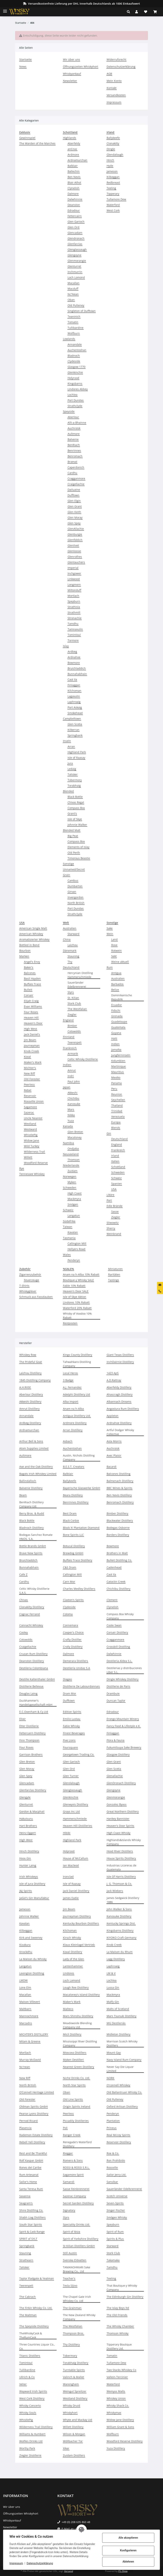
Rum (110, 967)
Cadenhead (114, 1567)
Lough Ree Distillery (76, 1987)
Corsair (28, 995)
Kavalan (73, 1232)
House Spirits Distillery (121, 1858)
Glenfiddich (75, 540)
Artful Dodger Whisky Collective (120, 1432)
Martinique (118, 1066)
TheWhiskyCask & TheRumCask (30, 2335)
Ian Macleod (71, 1865)
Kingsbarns (75, 383)
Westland (30, 1123)
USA (113, 1189)
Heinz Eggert (27, 1833)
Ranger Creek (71, 2135)
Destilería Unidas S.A (76, 1668)
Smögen (73, 1204)
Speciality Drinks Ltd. (76, 2224)
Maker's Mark (32, 1062)
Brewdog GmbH (73, 1553)
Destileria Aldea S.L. (119, 1661)
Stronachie (75, 618)
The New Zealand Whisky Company (79, 2317)
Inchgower (74, 573)
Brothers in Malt (117, 1553)
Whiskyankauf (72, 73)
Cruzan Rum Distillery (33, 1654)
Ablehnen (128, 2561)
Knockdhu (25, 1952)
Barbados (117, 984)
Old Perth (74, 852)
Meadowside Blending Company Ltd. (77, 2025)
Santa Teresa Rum (31, 2189)
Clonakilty (113, 143)
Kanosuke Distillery (119, 1916)
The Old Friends (117, 2315)
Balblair (73, 166)
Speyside (69, 411)
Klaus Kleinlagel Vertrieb (79, 1945)
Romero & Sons (73, 2160)
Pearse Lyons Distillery (33, 2113)
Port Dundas (76, 400)
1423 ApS (113, 1373)
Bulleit (28, 989)
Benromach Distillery (120, 1502)
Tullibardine (75, 327)
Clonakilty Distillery (31, 1607)
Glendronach (76, 238)
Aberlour (73, 417)
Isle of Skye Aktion (74, 1297)
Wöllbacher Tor (73, 2441)
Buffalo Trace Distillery (77, 1560)
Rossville (112, 2167)
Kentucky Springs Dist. (121, 1923)
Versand (68, 2571)
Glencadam (75, 233)
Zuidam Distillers (74, 2455)
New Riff (29, 1073)
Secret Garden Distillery (78, 2203)
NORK (110, 2078)
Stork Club (74, 1003)
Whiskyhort (70, 2412)
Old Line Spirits (73, 2099)
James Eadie (71, 1898)
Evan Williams (33, 1006)
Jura (70, 763)
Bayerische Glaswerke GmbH (81, 1488)
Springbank (75, 735)
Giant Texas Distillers (120, 1355)
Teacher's (69, 2278)
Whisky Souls (27, 2412)
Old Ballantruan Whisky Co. (124, 2092)
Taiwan (67, 1227)
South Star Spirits (30, 2224)
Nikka (71, 1115)
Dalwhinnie (75, 199)
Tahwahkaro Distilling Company (77, 1364)
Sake (110, 928)
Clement (112, 1600)
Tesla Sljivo (70, 2285)
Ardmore (73, 154)
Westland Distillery (75, 2398)
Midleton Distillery (118, 2034)
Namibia (68, 1143)
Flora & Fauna (115, 1740)
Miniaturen (115, 1269)
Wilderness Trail (34, 1151)
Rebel (27, 1090)
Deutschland (71, 967)
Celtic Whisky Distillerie (83, 1059)
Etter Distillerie (29, 1726)
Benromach (75, 456)
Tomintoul (74, 635)
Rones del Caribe (30, 2167)
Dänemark (69, 950)
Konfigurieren (128, 2550)
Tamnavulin (75, 629)
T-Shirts (24, 1285)
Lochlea (72, 394)
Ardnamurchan (77, 160)
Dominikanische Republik (121, 997)
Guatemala (118, 1027)
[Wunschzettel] (145, 12)
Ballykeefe (113, 138)
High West (30, 1029)
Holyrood (73, 378)
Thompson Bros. (73, 2333)
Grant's (72, 813)
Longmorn (74, 584)
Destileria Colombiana (33, 1668)
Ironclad (68, 1876)
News (22, 66)
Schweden (69, 1187)
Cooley (23, 1632)
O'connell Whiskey (118, 2085)
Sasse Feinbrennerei (76, 2189)
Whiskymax (114, 2412)
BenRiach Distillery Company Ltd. (31, 1504)
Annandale (75, 344)
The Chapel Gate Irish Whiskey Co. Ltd (77, 2299)
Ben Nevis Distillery (119, 1495)
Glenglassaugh (77, 249)
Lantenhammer (73, 1966)
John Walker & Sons (119, 1909)
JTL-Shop (122, 2571)
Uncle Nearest (33, 1118)
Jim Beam (30, 1040)
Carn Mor (69, 1581)
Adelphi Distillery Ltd (76, 1394)
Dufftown (73, 495)
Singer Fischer (116, 2210)
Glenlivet (73, 545)
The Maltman (28, 2315)
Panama (116, 1083)
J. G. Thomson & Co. (119, 1883)
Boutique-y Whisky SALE (78, 1280)
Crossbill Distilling (118, 1646)
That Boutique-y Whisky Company (122, 2287)
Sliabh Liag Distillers (32, 2217)
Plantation (113, 2121)
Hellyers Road (76, 1249)
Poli (65, 2128)
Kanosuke (74, 1104)
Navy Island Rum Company (124, 2059)
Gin (109, 1133)
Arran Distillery (72, 1430)
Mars (71, 1109)
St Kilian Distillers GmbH (79, 2246)
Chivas (23, 1600)
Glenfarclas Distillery (32, 1790)
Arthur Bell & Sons (31, 1441)
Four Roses (31, 1012)
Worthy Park (27, 2448)
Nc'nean (24, 2067)
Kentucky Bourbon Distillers (81, 1923)
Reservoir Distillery (119, 2142)
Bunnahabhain (77, 674)
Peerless (29, 1084)
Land (114, 939)
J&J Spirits (25, 1891)
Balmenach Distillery (120, 1481)
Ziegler (72, 1014)
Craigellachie (76, 484)
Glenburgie (75, 534)
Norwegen (69, 1176)
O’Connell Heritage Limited (36, 2092)
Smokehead (75, 713)
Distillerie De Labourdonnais (81, 1686)
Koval (27, 1056)
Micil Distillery (72, 2034)
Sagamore (30, 1107)
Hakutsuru (26, 1818)
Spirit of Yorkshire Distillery (80, 2239)
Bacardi (111, 1466)
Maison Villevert (29, 2002)
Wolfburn (74, 333)
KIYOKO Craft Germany (121, 1937)
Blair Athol (74, 182)
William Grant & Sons (120, 2427)
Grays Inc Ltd (71, 1811)
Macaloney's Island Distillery (81, 1994)
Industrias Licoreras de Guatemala (121, 1867)
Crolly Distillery (72, 1646)
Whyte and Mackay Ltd (77, 2420)
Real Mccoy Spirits (118, 2135)
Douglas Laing (28, 1693)
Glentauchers (76, 562)
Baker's (28, 967)
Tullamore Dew (116, 199)
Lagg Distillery (116, 1959)
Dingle (111, 149)
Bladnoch (74, 355)
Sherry (111, 1228)
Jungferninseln (120, 1055)
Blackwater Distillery (120, 1520)
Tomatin (73, 322)
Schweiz (68, 1210)
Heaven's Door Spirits (120, 1826)
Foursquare (70, 1747)
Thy (70, 962)
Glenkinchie (75, 372)
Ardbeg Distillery (30, 1423)
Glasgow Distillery (118, 1754)
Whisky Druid (71, 2405)
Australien (69, 928)
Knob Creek (31, 1051)
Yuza (71, 1120)
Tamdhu (73, 623)
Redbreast (113, 182)
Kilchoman (74, 690)
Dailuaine (74, 489)
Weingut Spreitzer (74, 2391)
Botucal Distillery (74, 1546)
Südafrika (69, 1221)
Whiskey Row (27, 1355)
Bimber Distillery (117, 1513)
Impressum (16, 2563)
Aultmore (74, 434)
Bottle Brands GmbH (32, 1546)
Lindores (68, 1973)
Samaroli (68, 2182)
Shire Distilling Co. (31, 2210)
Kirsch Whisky (72, 1937)
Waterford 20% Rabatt (77, 1308)
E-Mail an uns (70, 2529)
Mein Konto (114, 81)
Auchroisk (74, 428)
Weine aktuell (120, 962)
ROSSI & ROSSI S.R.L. (76, 2167)
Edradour (74, 210)
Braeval (72, 461)
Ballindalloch (27, 1481)
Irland (115, 1155)
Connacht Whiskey (31, 1625)
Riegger (68, 2153)
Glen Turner (71, 1776)
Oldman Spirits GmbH (33, 2106)
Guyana (116, 1033)
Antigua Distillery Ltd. (77, 1416)
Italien (115, 1161)
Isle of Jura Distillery (32, 1883)
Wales (67, 1254)
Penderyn (74, 1260)
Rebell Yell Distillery (32, 2142)
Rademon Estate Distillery (36, 2135)
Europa (116, 1122)
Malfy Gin (113, 2002)
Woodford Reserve (36, 1163)
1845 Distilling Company (35, 1380)
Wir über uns (71, 59)
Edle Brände (114, 1206)
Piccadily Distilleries (76, 2121)
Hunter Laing (27, 1865)
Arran (71, 746)
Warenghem (71, 2384)
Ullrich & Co (27, 2377)
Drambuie (113, 1693)
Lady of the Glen (73, 1959)
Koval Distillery (72, 1952)
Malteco (68, 2009)
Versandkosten (116, 95)
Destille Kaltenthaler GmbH (37, 1679)
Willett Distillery (73, 2427)
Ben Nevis (74, 177)
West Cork (113, 210)
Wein (110, 934)
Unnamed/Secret (74, 869)
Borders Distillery (118, 1535)
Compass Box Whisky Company (120, 1616)
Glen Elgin (74, 501)
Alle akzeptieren (128, 2537)
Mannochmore (28, 2016)
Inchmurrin (75, 272)
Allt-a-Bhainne (77, 422)
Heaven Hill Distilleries (77, 1826)
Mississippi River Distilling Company (80, 2043)
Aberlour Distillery (31, 1394)
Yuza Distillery (116, 2448)
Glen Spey (74, 523)
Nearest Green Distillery (78, 2067)
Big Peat (73, 836)
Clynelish (73, 188)
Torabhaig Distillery (75, 2363)
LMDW (23, 1980)
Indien (67, 1065)
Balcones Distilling (118, 1474)
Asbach (67, 1441)
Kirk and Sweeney (30, 1937)
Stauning (73, 956)
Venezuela (118, 1116)
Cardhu (72, 473)
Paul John (74, 1081)
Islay (66, 646)
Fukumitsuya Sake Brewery (124, 1747)
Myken (72, 1182)
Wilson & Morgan (74, 2434)
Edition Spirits (72, 1712)
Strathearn (26, 2260)
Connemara (70, 1625)
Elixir (22, 1719)
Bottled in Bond (29, 945)
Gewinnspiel (27, 138)
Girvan (72, 891)
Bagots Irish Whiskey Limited (37, 1474)
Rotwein (116, 950)
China (66, 939)
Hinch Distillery (29, 1851)
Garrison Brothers (30, 1754)
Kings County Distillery (77, 1355)
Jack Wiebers (115, 1891)
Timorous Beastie (79, 858)
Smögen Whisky (117, 2217)
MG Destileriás (116, 2023)
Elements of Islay (78, 847)
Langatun (74, 1215)
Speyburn (74, 601)
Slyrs (71, 992)
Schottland (118, 1167)
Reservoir (30, 1096)
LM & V (111, 1973)
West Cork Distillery (31, 2398)
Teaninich (74, 316)
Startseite (25, 59)
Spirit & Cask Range (32, 2231)
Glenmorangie (77, 260)
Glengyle (25, 1797)
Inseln (67, 741)
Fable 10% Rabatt (74, 1285)
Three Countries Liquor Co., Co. (37, 2346)
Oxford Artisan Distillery (122, 2106)
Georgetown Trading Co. (78, 1754)
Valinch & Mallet (73, 2377)
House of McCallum (75, 1858)
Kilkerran (73, 730)
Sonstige (68, 864)
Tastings (113, 1280)
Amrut (72, 1070)
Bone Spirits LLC (73, 1535)
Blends (115, 1128)
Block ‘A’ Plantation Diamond (81, 1527)
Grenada (116, 1016)
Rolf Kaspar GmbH (31, 2160)
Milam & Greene (29, 2041)
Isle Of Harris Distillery (121, 1876)
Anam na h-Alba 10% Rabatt (81, 1274)
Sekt (114, 956)
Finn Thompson (29, 1740)
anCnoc (72, 149)
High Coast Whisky (118, 1833)
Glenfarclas (75, 244)
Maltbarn (25, 2009)
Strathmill (74, 612)
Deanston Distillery (31, 1661)
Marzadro (25, 2023)
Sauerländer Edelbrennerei (77, 984)
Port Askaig (75, 707)
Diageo (67, 1679)
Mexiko (115, 1077)
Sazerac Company (74, 2196)
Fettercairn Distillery (32, 1733)
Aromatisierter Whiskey (34, 939)
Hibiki (66, 1833)
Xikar (66, 2448)
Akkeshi (72, 1092)
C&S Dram (69, 1567)
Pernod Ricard (28, 2121)
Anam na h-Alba (73, 1408)
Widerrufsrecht (116, 59)
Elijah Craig (31, 1001)
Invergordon (75, 897)
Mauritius (117, 1072)
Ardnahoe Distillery (119, 1423)
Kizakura (25, 1945)
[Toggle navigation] (5, 9)
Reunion (116, 1094)
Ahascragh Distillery (119, 1394)
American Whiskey (31, 934)
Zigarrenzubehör (30, 1274)
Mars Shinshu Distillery (78, 2016)
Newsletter (70, 81)
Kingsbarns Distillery (120, 1930)
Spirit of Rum (115, 2231)
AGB (109, 73)
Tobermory (75, 780)
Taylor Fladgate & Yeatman (36, 2278)
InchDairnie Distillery (120, 1362)
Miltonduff (74, 590)
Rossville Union (34, 1101)
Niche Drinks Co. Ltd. (76, 2078)
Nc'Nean (73, 294)
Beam (23, 1495)
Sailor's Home (28, 2182)
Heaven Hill (31, 1017)
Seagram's (26, 2203)
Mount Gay (114, 2052)
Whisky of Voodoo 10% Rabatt (77, 1315)
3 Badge (68, 1380)
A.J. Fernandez (72, 1387)
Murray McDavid (30, 2059)
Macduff (73, 288)
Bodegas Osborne (118, 1527)
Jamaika (116, 1049)
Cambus (73, 880)
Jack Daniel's (32, 1034)
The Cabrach (27, 2297)
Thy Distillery (71, 2344)
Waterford (113, 205)
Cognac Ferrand (29, 1614)
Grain (66, 875)
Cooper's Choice (73, 1632)
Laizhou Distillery (30, 1373)
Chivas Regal (76, 802)
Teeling (111, 188)
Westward (30, 1129)
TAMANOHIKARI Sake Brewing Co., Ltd (76, 2269)
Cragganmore (76, 478)
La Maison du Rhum (119, 1952)
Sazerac (29, 1112)
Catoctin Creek (116, 1581)
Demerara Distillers (75, 1661)
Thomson (74, 1159)
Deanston (74, 205)
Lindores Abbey (78, 389)
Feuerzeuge (31, 1280)
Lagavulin (74, 696)
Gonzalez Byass (116, 1804)
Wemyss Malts (116, 2391)
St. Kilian (73, 998)
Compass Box (76, 808)
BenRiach (74, 445)
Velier (23, 2384)
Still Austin (70, 2253)
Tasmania (69, 1238)
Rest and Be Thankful (33, 2153)
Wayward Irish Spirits (33, 2391)
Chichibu (73, 1098)
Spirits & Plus (115, 2239)
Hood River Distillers (120, 1851)
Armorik (73, 1053)
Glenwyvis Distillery (75, 1804)
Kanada (68, 1126)
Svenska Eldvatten (74, 2260)
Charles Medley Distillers (79, 1589)
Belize (115, 989)
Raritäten (114, 1274)
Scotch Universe (117, 2196)
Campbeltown (72, 718)
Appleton (112, 1416)
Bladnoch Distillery (31, 1527)
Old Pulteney (76, 305)
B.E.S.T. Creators (73, 1466)
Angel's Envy (32, 962)
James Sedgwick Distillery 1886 (123, 1900)
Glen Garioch (76, 221)
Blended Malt (71, 830)
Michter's (30, 1068)
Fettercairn (75, 216)
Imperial (73, 568)
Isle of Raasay (76, 757)
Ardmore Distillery (75, 1423)
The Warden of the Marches (37, 143)
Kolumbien (118, 1061)
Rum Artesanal (28, 2174)
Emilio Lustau (71, 1719)
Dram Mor (69, 1693)
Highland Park (77, 752)
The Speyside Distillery (34, 2326)
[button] (129, 12)
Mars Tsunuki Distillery (121, 2016)
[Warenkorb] (155, 12)
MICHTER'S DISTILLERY (33, 2034)
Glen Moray (75, 517)
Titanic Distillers (29, 2355)
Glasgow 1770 (76, 367)
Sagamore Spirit (73, 2174)
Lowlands (69, 339)
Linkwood (74, 579)
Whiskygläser (27, 1291)
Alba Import (70, 1401)
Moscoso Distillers (74, 2052)
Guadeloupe (119, 1021)
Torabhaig (74, 785)
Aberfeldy (74, 143)
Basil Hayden (32, 978)
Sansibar (112, 2182)
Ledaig (72, 769)
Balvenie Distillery (30, 1488)
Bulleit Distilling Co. (119, 1560)
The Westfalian (77, 1009)
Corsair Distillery (117, 1632)
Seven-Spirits (115, 2203)
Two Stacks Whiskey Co (121, 2370)
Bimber (72, 1025)
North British (76, 903)
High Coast (75, 1193)
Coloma (68, 1614)
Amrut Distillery (29, 1408)
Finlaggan (74, 685)
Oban (71, 300)
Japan (66, 1087)
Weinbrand (114, 1234)
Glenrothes (75, 556)
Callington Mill (77, 1243)
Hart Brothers (28, 1826)
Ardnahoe (74, 657)
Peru (114, 1088)
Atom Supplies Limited (33, 1448)
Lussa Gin (113, 1987)
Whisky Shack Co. (118, 2405)
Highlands (69, 138)
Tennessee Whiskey (32, 1174)
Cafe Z (23, 1574)
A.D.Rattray (114, 1380)
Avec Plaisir (114, 1455)
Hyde (110, 166)
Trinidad (116, 1111)
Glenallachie (115, 1776)
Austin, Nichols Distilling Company (79, 1457)
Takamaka (113, 2260)
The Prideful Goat (30, 1362)
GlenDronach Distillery (121, 1783)
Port (109, 1200)
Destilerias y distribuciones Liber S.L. (124, 1670)
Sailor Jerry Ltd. (116, 2174)
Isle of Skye (75, 819)
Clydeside (74, 361)
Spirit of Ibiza (71, 2231)
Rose (114, 945)
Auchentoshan (77, 350)
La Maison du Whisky (33, 1959)
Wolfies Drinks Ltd (30, 2441)
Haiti (114, 1038)
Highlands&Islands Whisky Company (124, 1842)
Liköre (110, 1195)
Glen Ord (73, 227)
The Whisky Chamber (120, 2326)
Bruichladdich (77, 668)
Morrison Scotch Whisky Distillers (122, 2043)
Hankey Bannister (118, 1818)
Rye (21, 1168)
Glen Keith (74, 512)
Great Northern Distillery (123, 1811)
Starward (73, 934)
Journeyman (32, 1045)
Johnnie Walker (77, 824)
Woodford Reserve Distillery (125, 2441)
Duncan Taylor (116, 1700)
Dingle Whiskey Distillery (122, 1679)
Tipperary (113, 193)
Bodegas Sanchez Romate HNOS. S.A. (36, 1537)
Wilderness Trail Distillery (36, 2427)
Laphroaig (74, 702)
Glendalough (115, 154)
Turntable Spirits (74, 2370)
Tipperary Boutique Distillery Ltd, (119, 2346)
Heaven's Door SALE (75, 1291)
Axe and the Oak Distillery (36, 1466)
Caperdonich (76, 467)
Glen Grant (75, 506)
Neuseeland (71, 1154)
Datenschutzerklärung (40, 2563)
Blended (68, 791)
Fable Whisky (71, 1726)
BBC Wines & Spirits (119, 1488)
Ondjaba (73, 1148)
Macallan (73, 283)
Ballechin (74, 171)
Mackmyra (74, 1199)
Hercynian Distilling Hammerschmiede (80, 975)
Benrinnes (74, 450)
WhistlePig (30, 1135)
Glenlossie (74, 551)
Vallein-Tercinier (117, 2377)
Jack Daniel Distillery (76, 1891)
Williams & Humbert (32, 2434)
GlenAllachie (76, 528)
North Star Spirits (74, 2085)
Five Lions (69, 1740)
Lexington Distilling (31, 1973)
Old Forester (32, 1079)
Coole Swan (114, 1625)
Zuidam (72, 1171)
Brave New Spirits (30, 1553)
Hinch (110, 160)
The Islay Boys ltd (118, 2308)
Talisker (73, 774)
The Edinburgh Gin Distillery (125, 2297)
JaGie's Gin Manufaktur (34, 1898)
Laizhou (73, 945)
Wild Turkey (31, 1146)
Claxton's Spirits (73, 1600)
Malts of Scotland (118, 2009)
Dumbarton (75, 886)
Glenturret (74, 266)
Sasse (115, 1211)
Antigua (116, 973)
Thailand (117, 1105)
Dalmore (73, 193)
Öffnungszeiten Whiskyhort (80, 66)
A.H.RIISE (25, 1387)
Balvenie (73, 439)
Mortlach (73, 595)
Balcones (30, 973)
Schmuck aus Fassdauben (36, 1297)
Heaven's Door (33, 1023)
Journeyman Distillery (77, 1916)
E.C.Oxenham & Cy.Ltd (33, 1712)
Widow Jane (31, 1140)
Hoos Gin (25, 1858)
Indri (71, 1076)
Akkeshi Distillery (30, 1401)
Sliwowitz (113, 1222)
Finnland (68, 1037)
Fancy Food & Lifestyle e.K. (124, 1726)
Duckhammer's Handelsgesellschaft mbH (35, 1702)
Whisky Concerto (30, 2405)
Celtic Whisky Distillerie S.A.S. (34, 1591)
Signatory (69, 2210)
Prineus (111, 2128)
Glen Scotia (75, 724)
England (68, 1020)
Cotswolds (74, 1031)
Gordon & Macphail (31, 1811)
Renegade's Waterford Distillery (77, 2144)
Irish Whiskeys (28, 1876)
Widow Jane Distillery (120, 2420)
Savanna (24, 2196)
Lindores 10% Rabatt (76, 1302)
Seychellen (118, 1100)
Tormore (73, 640)
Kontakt (111, 88)
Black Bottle (75, 797)
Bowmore (74, 663)
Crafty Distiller (72, 1639)
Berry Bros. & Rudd (31, 1513)
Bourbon (25, 950)
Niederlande (71, 1165)
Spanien (116, 1183)
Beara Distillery (73, 1495)
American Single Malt (33, 928)
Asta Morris (114, 1441)
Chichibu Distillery (118, 1589)
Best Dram (69, 1513)
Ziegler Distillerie (30, 2455)
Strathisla (74, 607)
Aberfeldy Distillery (119, 1387)
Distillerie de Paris (118, 1686)
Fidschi (115, 1010)
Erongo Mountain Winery (123, 1719)
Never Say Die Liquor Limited (120, 2069)
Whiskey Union (116, 2398)
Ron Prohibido (116, 2160)
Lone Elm (25, 1987)
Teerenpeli (75, 1042)
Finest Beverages (74, 1733)
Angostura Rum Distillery (123, 1408)
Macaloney (75, 1137)
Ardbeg (72, 651)
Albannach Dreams (119, 1401)
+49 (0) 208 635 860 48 (76, 2522)
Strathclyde (75, 406)
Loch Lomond (76, 277)
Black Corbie (71, 1520)
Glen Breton (75, 1132)
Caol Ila (72, 679)
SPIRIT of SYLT (28, 2239)
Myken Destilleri (73, 2059)
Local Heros (70, 1373)
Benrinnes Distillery (75, 1502)
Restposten (70, 1323)
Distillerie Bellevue (31, 1686)
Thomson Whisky (117, 2333)
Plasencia (25, 2128)
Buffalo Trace (32, 984)
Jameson (112, 171)
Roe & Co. (113, 2153)
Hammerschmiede (75, 1818)
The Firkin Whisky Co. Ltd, (35, 2308)
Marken (24, 956)
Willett (28, 1157)
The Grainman (72, 2308)
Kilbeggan (113, 177)
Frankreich (70, 1048)
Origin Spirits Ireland (76, 2106)
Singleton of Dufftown (82, 311)
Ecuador (116, 1005)
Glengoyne (74, 255)
